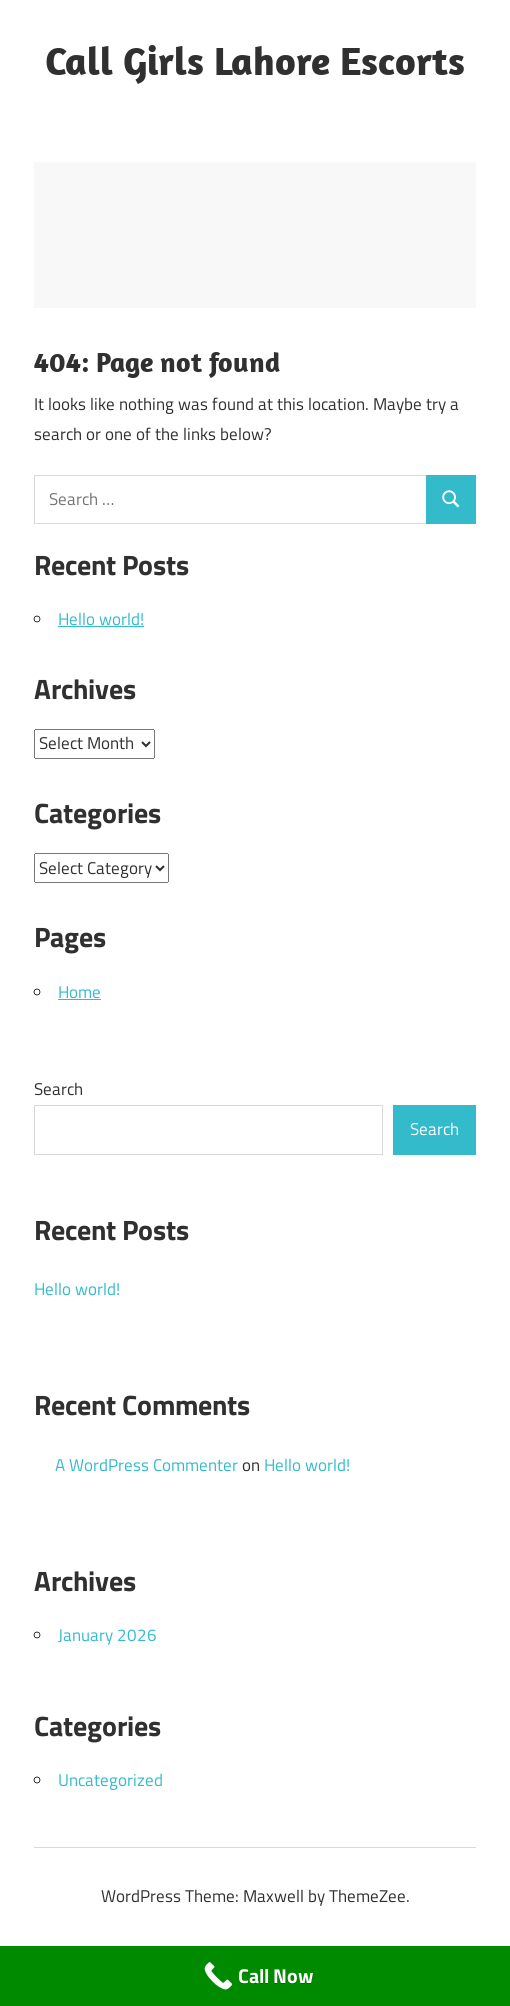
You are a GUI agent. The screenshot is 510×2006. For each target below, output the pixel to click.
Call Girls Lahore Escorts (255, 60)
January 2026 (107, 1635)
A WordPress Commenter (146, 1465)
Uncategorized (110, 1780)
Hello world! (101, 619)
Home (79, 992)
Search (58, 1089)
